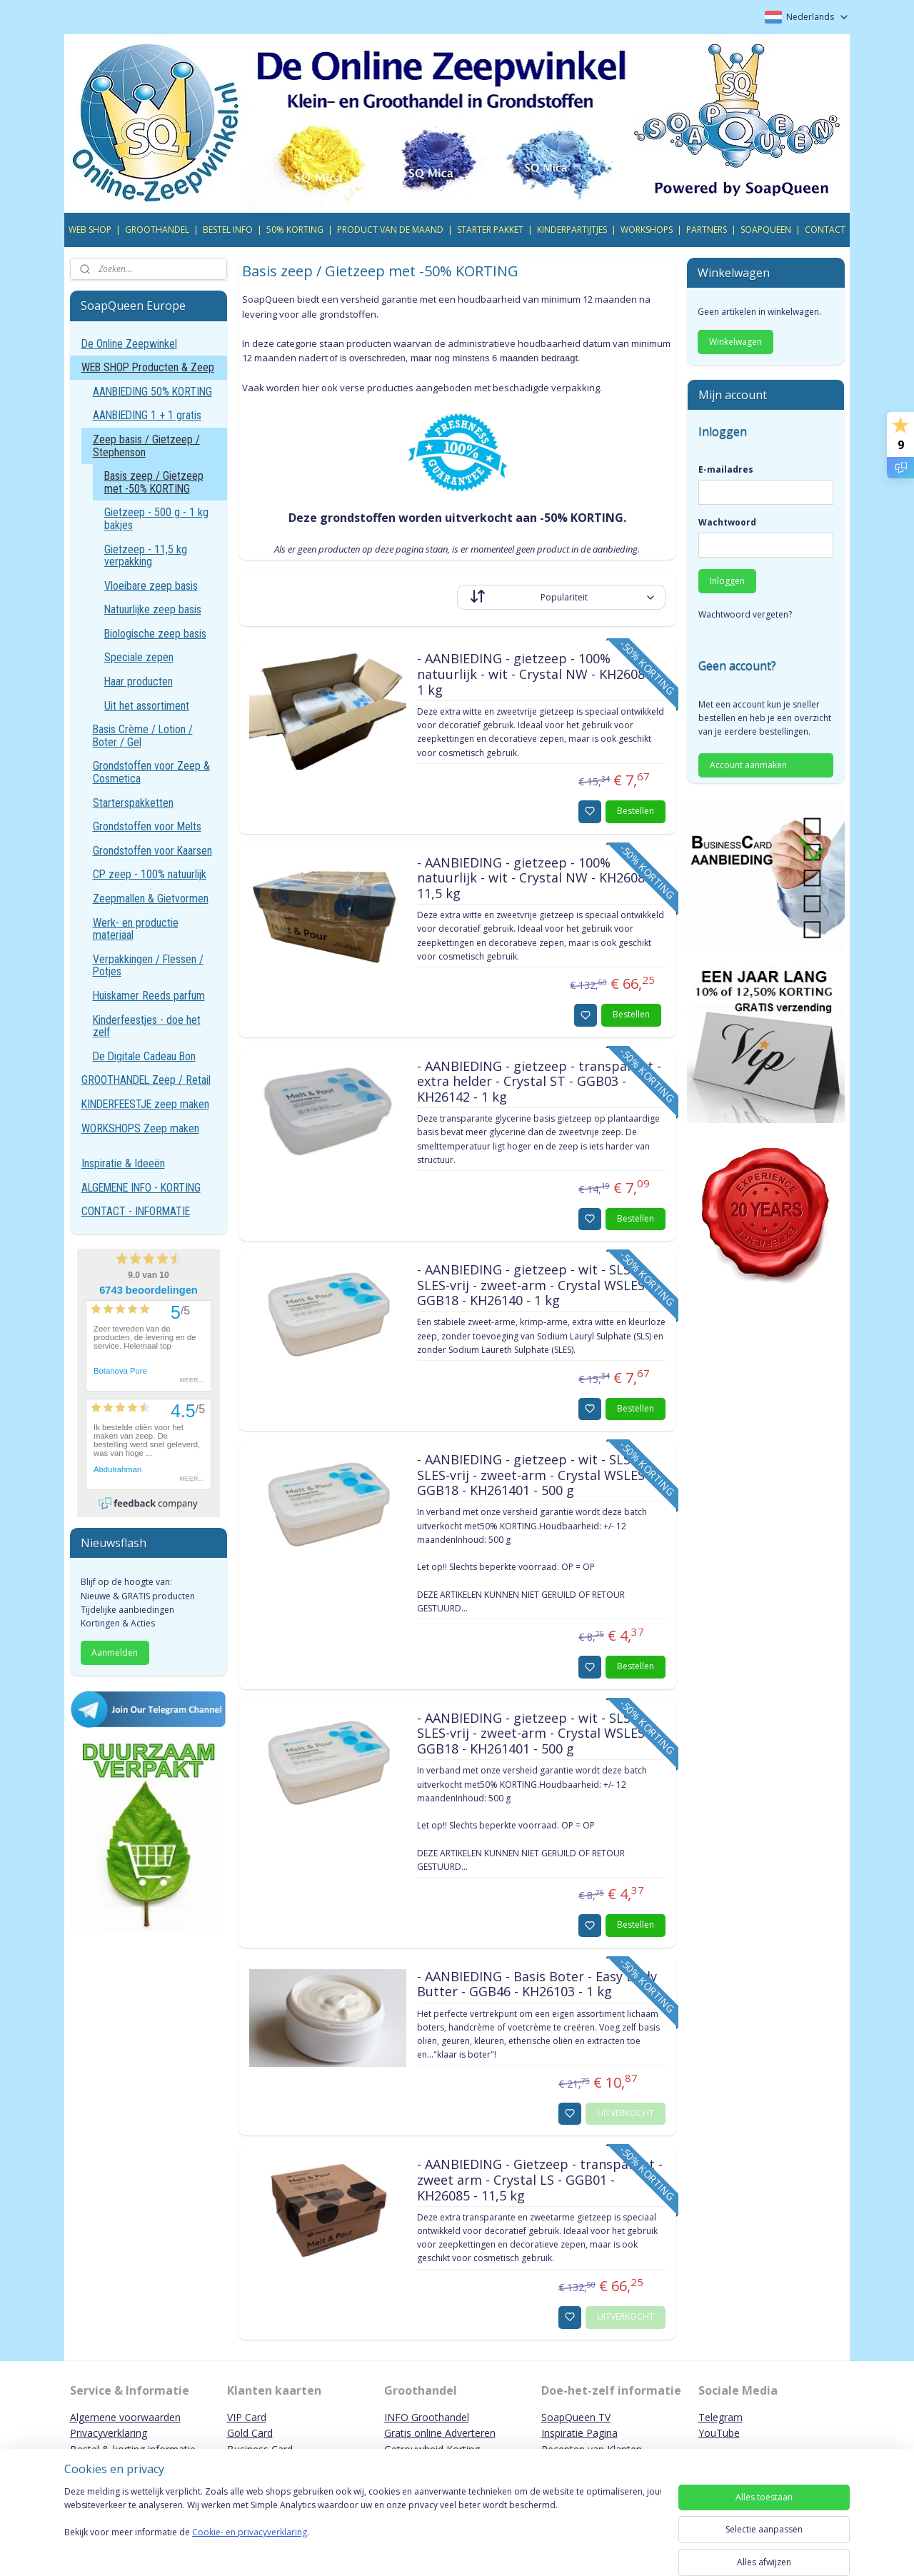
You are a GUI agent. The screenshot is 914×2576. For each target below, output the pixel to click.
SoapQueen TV (576, 2417)
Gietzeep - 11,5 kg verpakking (145, 556)
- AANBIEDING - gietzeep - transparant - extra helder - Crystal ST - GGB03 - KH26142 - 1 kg (538, 1082)
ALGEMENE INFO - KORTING (141, 1187)
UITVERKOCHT (625, 2113)
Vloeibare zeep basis (151, 586)
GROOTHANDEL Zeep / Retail (146, 1080)
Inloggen (727, 581)
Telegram (720, 2417)
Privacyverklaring (108, 2433)
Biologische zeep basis (155, 633)
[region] (362, 2527)
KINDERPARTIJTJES (572, 229)
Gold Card (250, 2433)
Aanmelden (114, 1652)
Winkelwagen (735, 342)
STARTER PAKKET (490, 229)
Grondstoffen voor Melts (147, 826)
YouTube (719, 2433)
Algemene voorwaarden (125, 2417)
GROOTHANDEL (157, 229)
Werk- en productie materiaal (136, 929)
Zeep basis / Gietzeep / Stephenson (146, 446)
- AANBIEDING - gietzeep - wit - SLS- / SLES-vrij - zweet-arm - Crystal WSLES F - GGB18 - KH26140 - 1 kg (539, 1285)
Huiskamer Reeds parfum (149, 995)
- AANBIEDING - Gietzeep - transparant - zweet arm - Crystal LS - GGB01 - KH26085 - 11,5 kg (539, 2180)
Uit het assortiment (146, 706)
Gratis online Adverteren (440, 2433)
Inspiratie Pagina (579, 2433)
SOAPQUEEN (765, 229)
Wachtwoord (727, 522)
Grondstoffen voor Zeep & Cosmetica (151, 772)
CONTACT (825, 229)
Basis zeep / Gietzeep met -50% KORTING (154, 482)
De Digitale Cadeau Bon (144, 1056)
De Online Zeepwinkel (129, 344)
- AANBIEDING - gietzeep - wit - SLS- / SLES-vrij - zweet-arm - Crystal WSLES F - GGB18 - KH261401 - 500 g (539, 1475)
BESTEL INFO (228, 229)
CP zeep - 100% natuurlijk (149, 874)
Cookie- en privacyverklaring (249, 2546)
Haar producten (138, 681)
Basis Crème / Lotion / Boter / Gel (143, 736)
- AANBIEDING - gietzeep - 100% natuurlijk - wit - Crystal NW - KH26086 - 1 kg (537, 674)
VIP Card (246, 2417)
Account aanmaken (748, 765)
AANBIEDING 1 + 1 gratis (147, 415)
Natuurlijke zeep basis (152, 609)
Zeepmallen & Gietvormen (151, 898)
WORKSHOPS (647, 229)
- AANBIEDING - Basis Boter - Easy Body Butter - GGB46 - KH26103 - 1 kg (536, 1985)
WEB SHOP (90, 229)
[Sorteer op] (561, 597)
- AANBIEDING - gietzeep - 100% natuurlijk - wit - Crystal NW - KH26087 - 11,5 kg (537, 878)
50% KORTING (294, 229)
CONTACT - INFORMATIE (135, 1211)
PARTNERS (706, 229)
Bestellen (635, 811)
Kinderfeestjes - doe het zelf (147, 1026)
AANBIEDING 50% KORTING (152, 391)
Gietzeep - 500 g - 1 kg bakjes (156, 518)
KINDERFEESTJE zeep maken (145, 1104)
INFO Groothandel (426, 2417)
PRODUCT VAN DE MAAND (390, 229)
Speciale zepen (139, 657)
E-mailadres (725, 469)
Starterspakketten (133, 803)
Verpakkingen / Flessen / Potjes (148, 965)
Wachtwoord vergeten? (745, 614)
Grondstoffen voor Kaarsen (152, 850)
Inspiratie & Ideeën (123, 1163)
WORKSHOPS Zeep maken (140, 1128)
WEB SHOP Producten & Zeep (147, 367)
